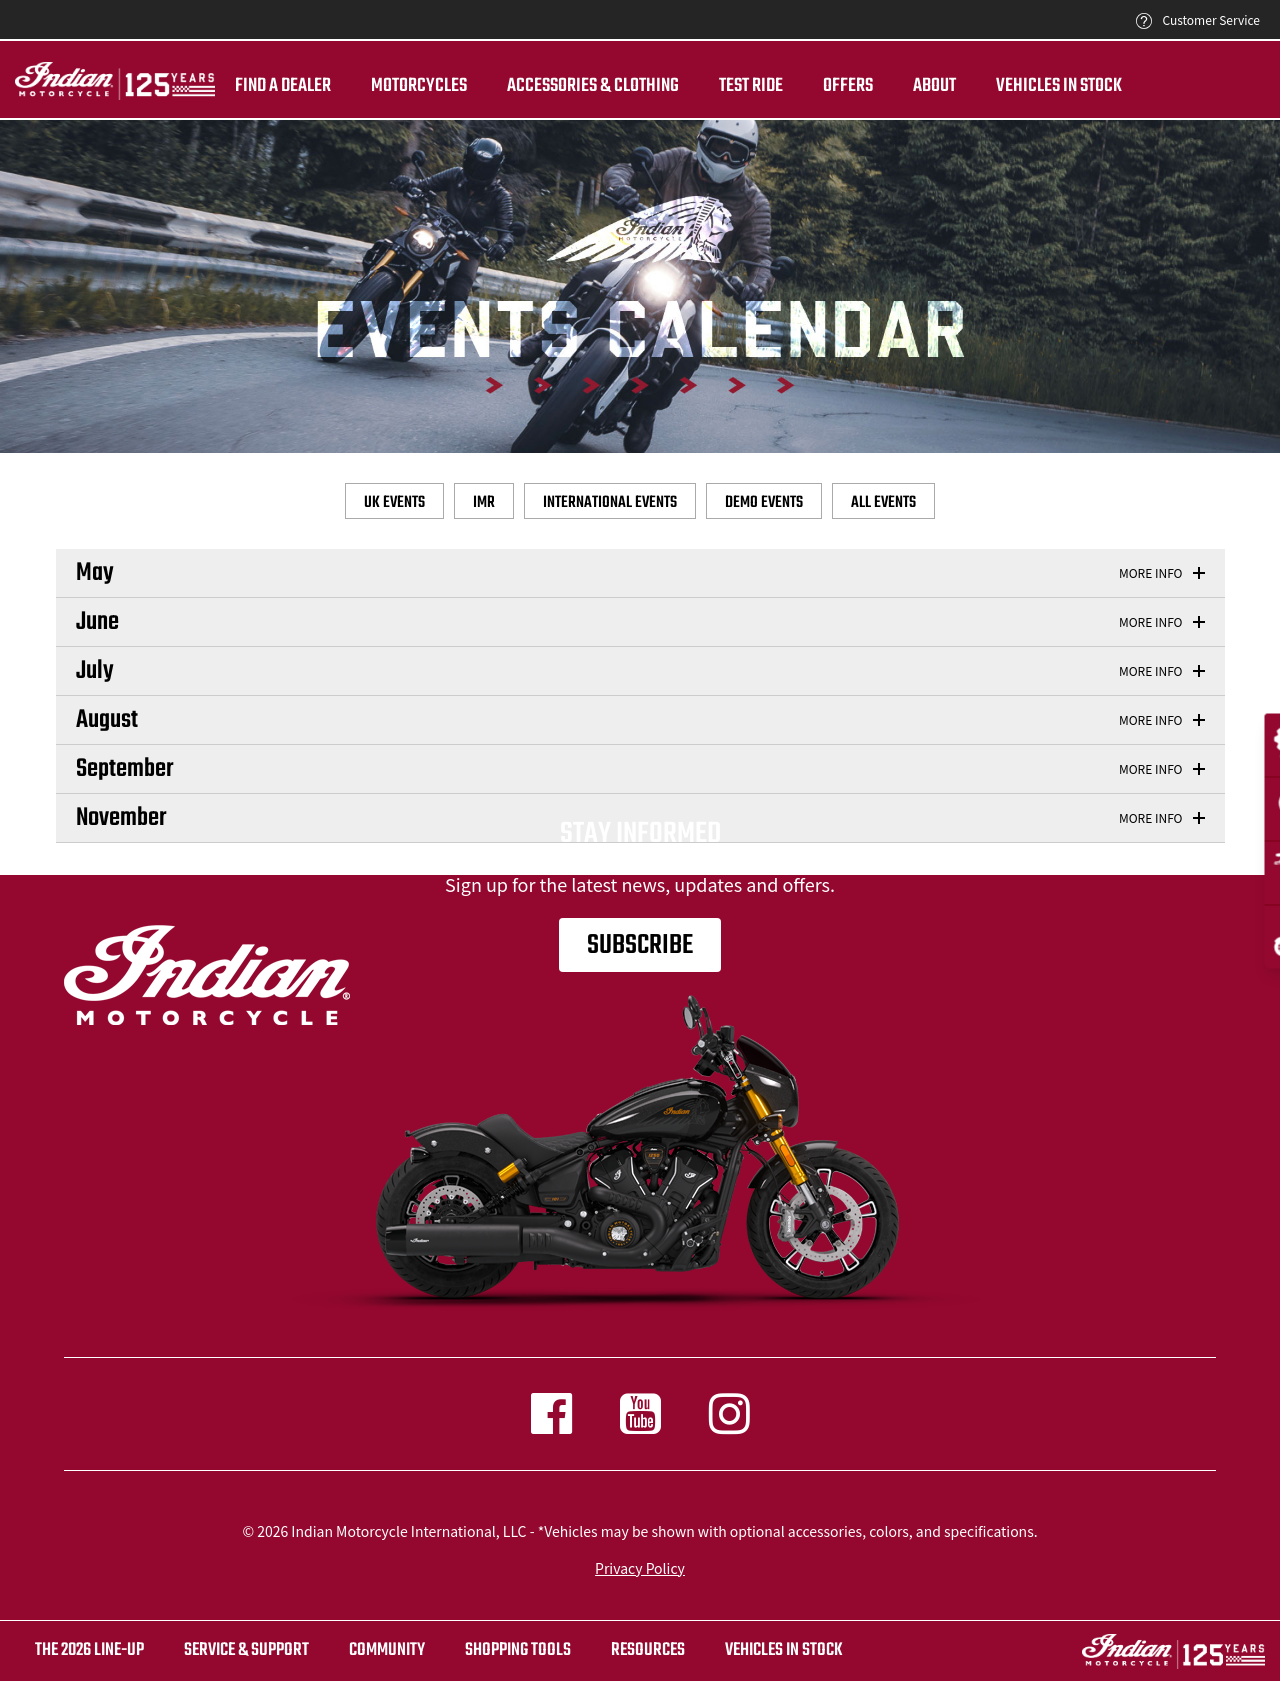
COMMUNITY (387, 1650)
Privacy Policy (640, 1568)
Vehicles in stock (784, 1650)
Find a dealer (283, 86)
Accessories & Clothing (593, 86)
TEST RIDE (751, 86)
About (934, 86)
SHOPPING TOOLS (518, 1650)
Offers (848, 86)
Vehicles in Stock (1059, 86)
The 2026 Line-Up (89, 1650)
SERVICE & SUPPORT (246, 1650)
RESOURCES (648, 1650)
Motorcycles (419, 86)
